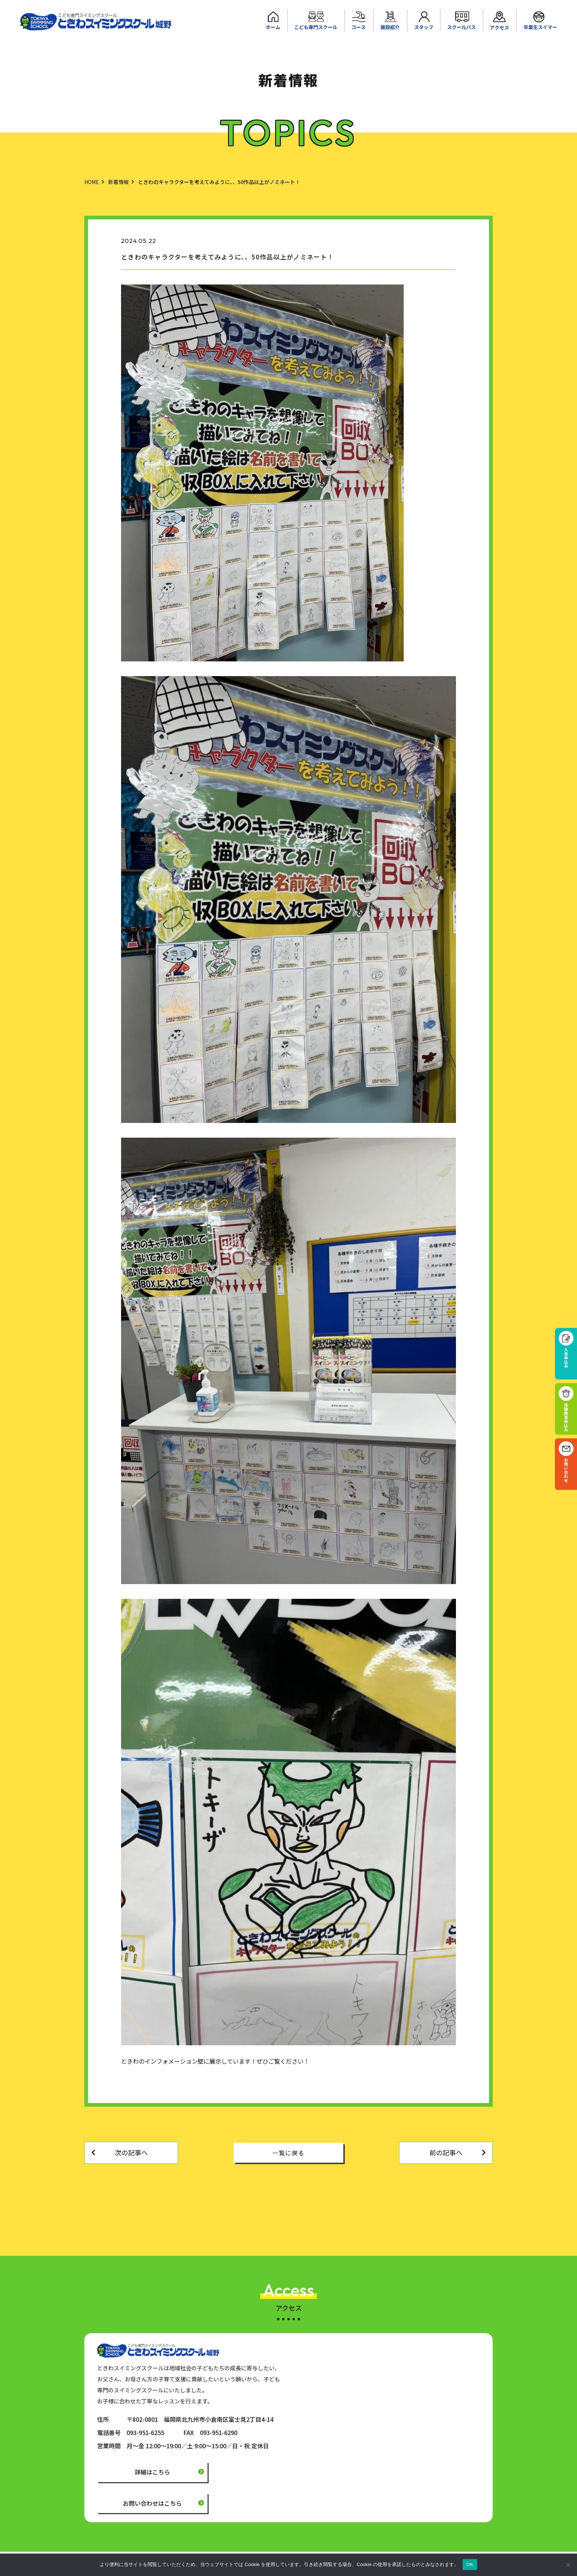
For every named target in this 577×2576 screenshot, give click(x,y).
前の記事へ (446, 2152)
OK (469, 2564)
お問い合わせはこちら (152, 2503)
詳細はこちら (152, 2471)
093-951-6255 (145, 2432)
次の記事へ (131, 2152)
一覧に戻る (288, 2152)
